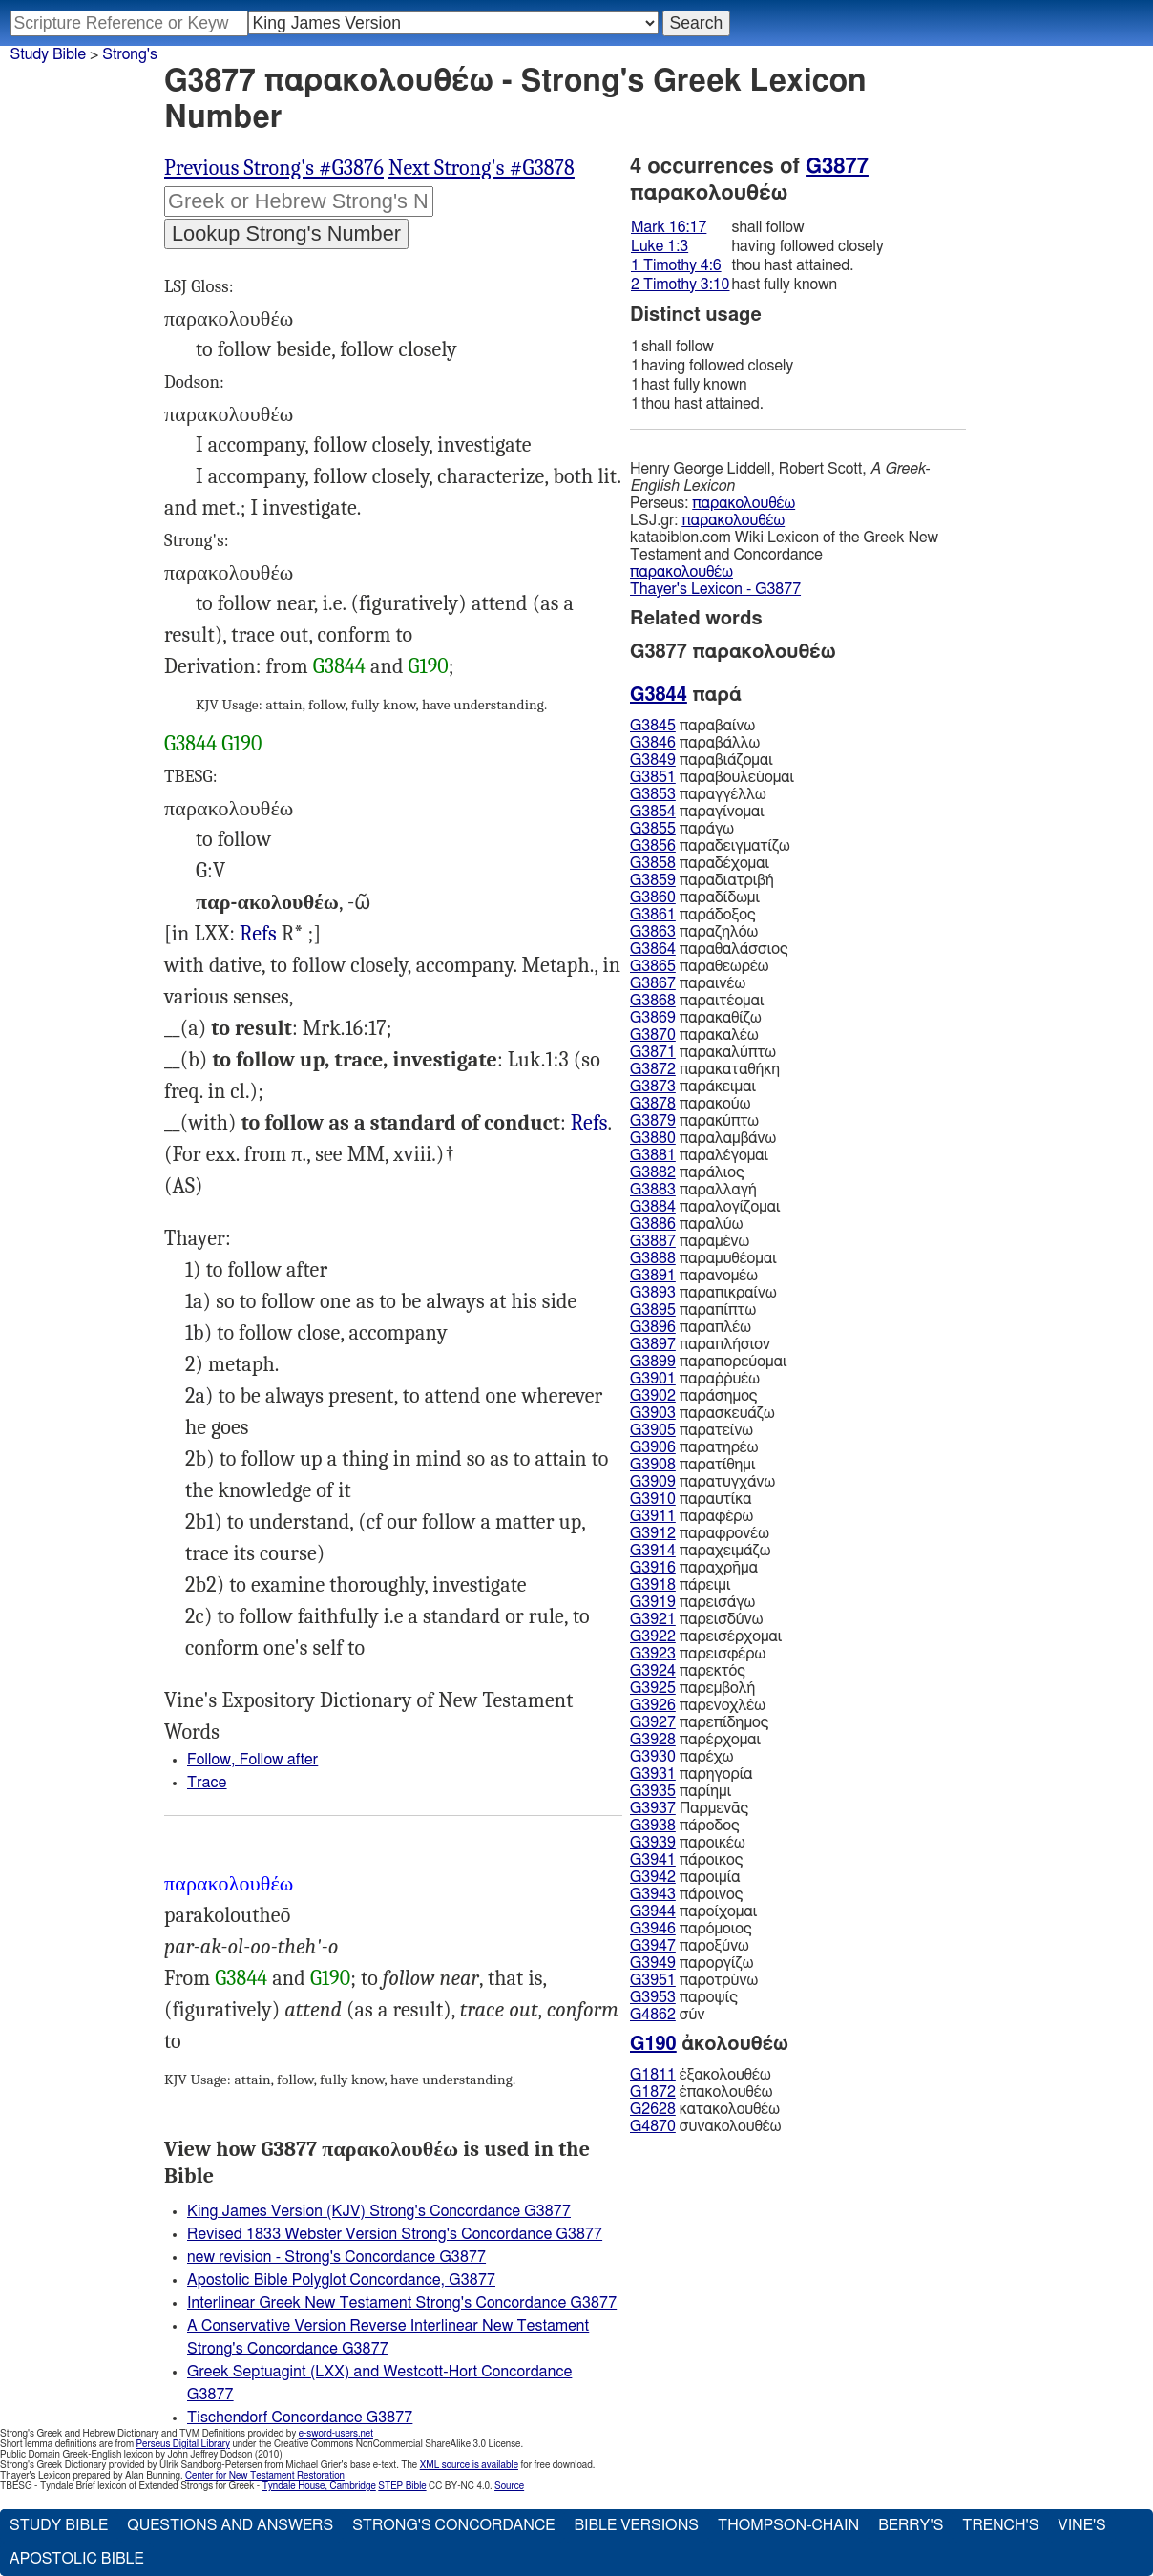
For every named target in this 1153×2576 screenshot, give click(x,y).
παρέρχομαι (695, 1739)
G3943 (653, 1894)
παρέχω (681, 1756)
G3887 (653, 1241)
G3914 (653, 1550)
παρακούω (690, 1103)
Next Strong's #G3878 (481, 168)
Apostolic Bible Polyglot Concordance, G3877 (341, 2280)
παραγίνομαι (697, 811)
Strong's (129, 54)
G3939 (653, 1842)
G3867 (653, 983)
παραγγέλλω (698, 794)
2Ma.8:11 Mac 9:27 (258, 934)
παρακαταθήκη (705, 1069)
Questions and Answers (230, 2525)
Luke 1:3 (659, 246)
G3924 (653, 1671)
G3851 (653, 777)
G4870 (653, 2126)
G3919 (653, 1602)
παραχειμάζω (700, 1550)
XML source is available (469, 2465)
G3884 (653, 1206)
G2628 (653, 2109)
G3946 (653, 1928)
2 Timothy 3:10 (680, 284)
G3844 (339, 666)
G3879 (653, 1121)
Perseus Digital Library (183, 2444)
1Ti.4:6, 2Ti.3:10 (589, 1123)
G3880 (653, 1138)
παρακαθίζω (696, 1017)
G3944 (653, 1911)
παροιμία (685, 1877)
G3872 (653, 1069)
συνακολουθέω (705, 2126)
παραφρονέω (699, 1533)
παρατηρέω (694, 1447)
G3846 (653, 742)
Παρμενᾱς (689, 1808)
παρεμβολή (692, 1688)
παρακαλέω (694, 1035)
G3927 (653, 1722)
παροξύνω (689, 1945)
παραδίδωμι (695, 897)
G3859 (653, 880)
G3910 (653, 1499)
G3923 (653, 1653)
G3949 (653, 1963)
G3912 (653, 1533)
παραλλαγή (693, 1189)
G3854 (653, 811)
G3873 (653, 1086)
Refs (258, 933)
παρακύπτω (694, 1121)
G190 (429, 666)
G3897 (653, 1344)
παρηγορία (691, 1774)
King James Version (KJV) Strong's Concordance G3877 (379, 2211)
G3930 (653, 1756)
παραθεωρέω (699, 966)
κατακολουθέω (705, 2109)
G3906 (653, 1447)
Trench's (1000, 2525)
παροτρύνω (694, 1980)
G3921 (653, 1619)
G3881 (653, 1155)
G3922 (653, 1636)
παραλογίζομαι (705, 1206)
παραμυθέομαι (703, 1258)
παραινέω (687, 983)
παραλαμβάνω (703, 1138)
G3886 (653, 1224)
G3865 (653, 966)
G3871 (653, 1052)
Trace (207, 1782)
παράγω (682, 828)
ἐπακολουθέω (701, 2092)
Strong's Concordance (453, 2525)
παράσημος (693, 1396)
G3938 (653, 1825)
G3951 (653, 1980)
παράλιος (687, 1172)
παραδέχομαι (699, 863)
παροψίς (684, 1997)
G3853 (653, 794)
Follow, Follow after (252, 1759)
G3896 (653, 1327)
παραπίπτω (693, 1310)
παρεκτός (687, 1671)
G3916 (653, 1567)
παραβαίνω (692, 725)
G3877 (837, 166)
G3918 (653, 1585)
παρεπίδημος (699, 1722)
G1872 (653, 2092)
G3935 (653, 1791)
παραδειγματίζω (710, 846)
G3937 (653, 1808)
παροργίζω (691, 1963)
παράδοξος (693, 914)
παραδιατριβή (702, 880)
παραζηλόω (694, 932)
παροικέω (687, 1842)
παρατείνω (691, 1430)
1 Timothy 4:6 (676, 265)
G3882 (653, 1172)
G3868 (653, 1000)
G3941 (653, 1860)
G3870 (653, 1035)
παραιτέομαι (697, 1000)
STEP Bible (402, 2486)
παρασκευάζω (702, 1413)
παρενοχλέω (697, 1705)
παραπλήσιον (700, 1344)
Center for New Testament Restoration (265, 2476)
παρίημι (680, 1791)
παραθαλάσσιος (709, 949)
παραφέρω (691, 1516)
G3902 (653, 1396)
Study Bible (48, 54)
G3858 (653, 863)
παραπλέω (690, 1327)
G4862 (653, 2014)
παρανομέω (694, 1275)
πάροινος (686, 1894)
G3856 (653, 846)
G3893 (653, 1292)
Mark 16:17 (668, 227)
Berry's (910, 2525)
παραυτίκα (691, 1499)
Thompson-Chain (788, 2525)
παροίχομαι (693, 1911)
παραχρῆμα (694, 1567)
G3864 (653, 949)
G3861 (653, 914)
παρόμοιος (691, 1928)
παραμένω (689, 1241)
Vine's (1081, 2525)
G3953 (653, 1997)
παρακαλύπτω (703, 1052)
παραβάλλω (695, 742)
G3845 (653, 725)
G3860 (653, 897)
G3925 (653, 1688)
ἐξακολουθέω (700, 2074)
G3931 (653, 1774)
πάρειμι (680, 1585)
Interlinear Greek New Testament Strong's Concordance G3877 (402, 2303)
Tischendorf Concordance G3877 (299, 2417)
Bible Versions (636, 2525)
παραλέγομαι (699, 1155)
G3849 (653, 760)
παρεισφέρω (697, 1653)
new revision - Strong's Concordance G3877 (336, 2257)
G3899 (653, 1361)
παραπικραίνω (703, 1292)
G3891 (653, 1275)
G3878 (653, 1103)
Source (509, 2486)
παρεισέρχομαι (706, 1636)
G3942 (653, 1877)
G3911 (653, 1516)
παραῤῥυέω (695, 1378)
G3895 (653, 1310)
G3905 (653, 1430)
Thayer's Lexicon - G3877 (715, 589)
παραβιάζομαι (701, 760)
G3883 (653, 1189)
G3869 (653, 1017)
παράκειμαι (693, 1086)
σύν (667, 2014)
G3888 (653, 1258)
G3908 (653, 1464)
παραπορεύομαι (708, 1361)
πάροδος (685, 1825)
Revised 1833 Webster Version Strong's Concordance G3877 (394, 2234)
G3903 (653, 1413)
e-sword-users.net (336, 2434)
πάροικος (686, 1860)
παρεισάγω (692, 1602)
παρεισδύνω (696, 1619)
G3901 (653, 1378)
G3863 (653, 932)
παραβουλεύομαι (712, 777)
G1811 (653, 2074)
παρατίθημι (692, 1464)
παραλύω (686, 1224)
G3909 (653, 1481)
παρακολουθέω (743, 503)
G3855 (653, 828)
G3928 (653, 1739)
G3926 (653, 1705)
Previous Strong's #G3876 (274, 168)
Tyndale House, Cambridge (319, 2486)
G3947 (653, 1945)
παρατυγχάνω (702, 1481)
